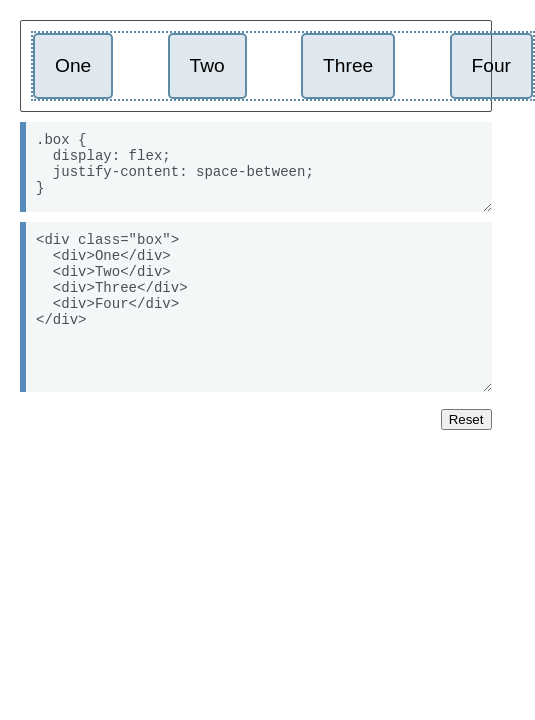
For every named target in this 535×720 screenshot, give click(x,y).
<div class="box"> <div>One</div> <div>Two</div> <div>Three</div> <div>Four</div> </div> (256, 307)
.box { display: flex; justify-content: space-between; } (256, 167)
